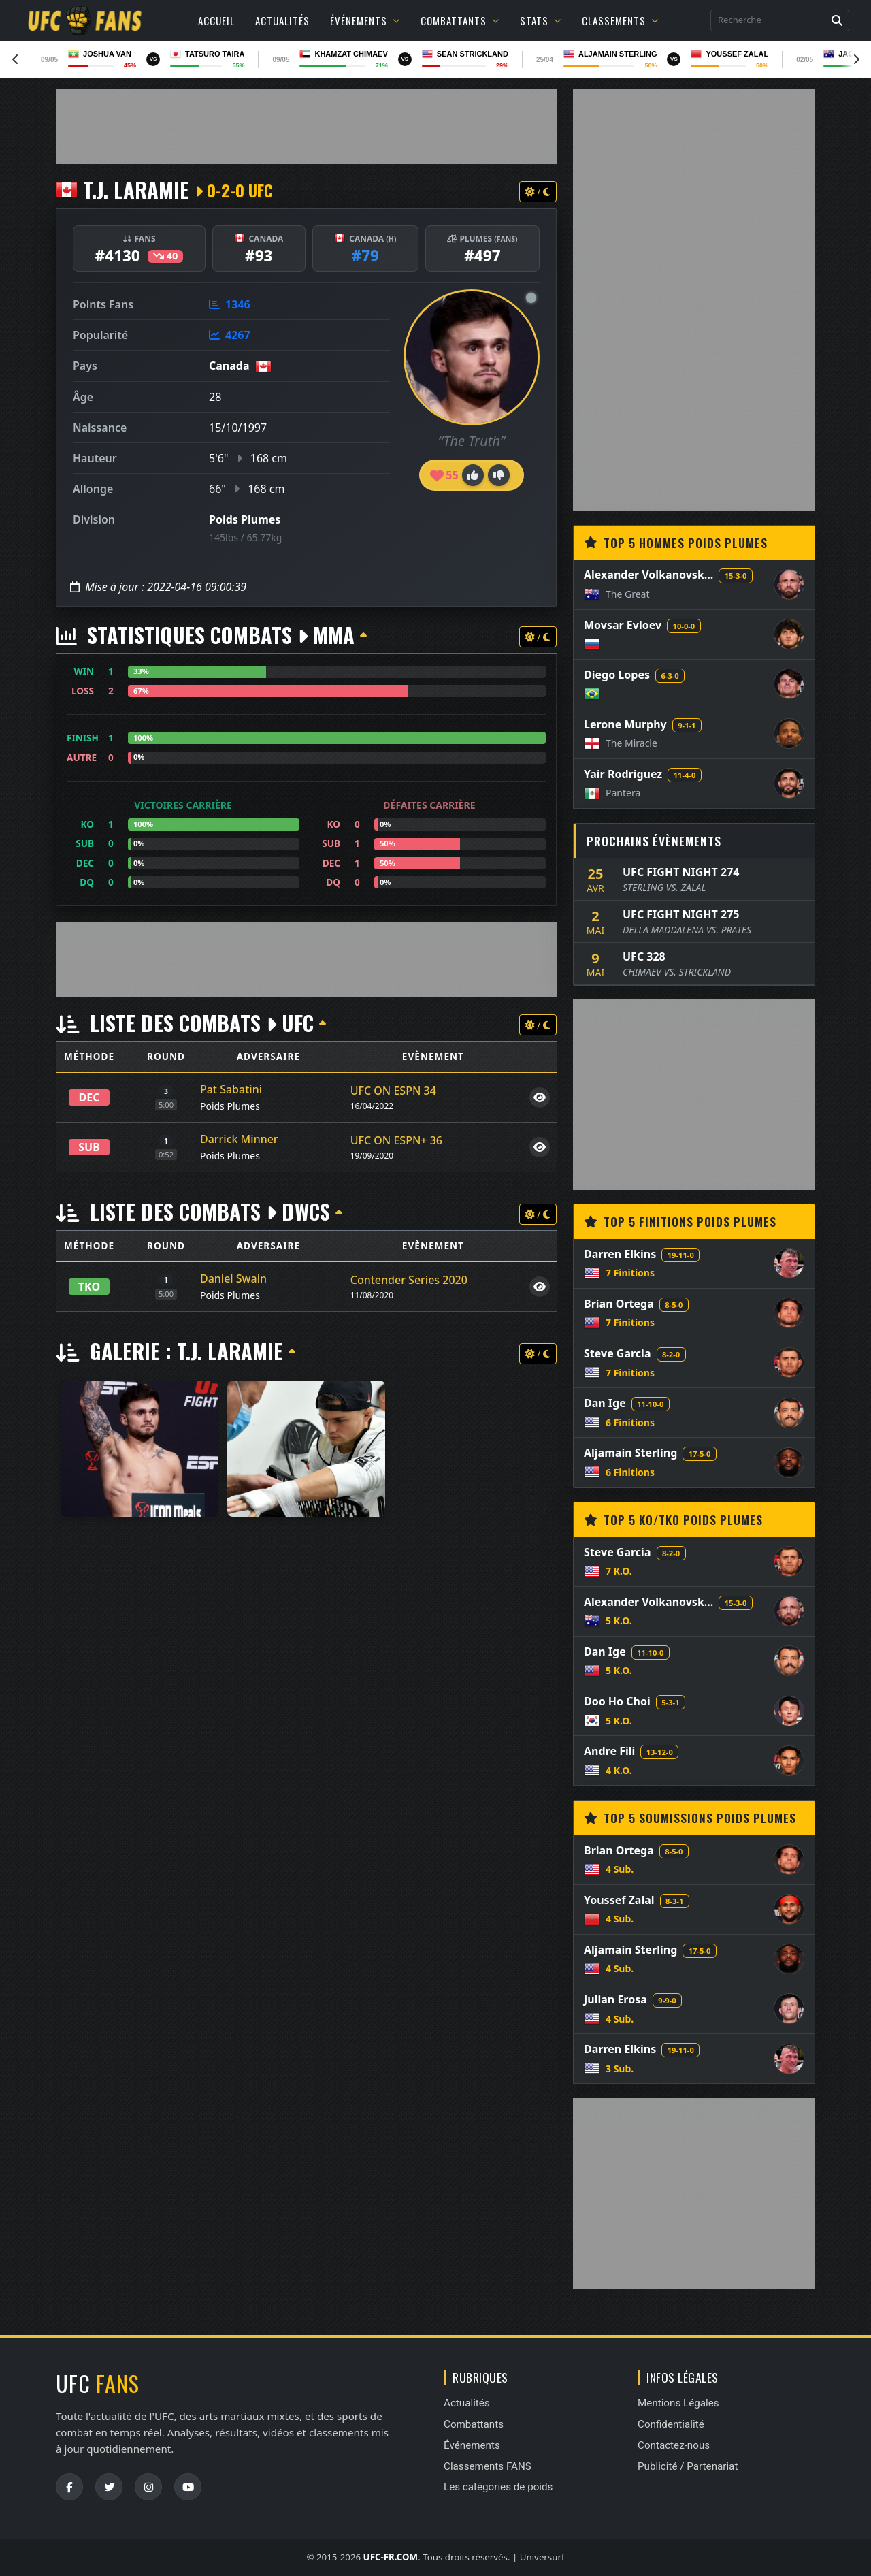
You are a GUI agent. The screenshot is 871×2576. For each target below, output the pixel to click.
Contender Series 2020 (408, 1279)
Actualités (282, 20)
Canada (229, 365)
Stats (540, 20)
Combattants (460, 20)
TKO (89, 1286)
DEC (89, 1097)
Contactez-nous (674, 2445)
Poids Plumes (244, 519)
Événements (365, 20)
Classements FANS (487, 2466)
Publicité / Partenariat (688, 2466)
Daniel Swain (233, 1278)
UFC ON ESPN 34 (393, 1090)
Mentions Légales (678, 2403)
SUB (89, 1147)
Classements (620, 20)
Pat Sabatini (231, 1089)
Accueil (216, 20)
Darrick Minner (239, 1138)
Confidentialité (671, 2424)
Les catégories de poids (498, 2487)
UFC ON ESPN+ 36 (396, 1140)
